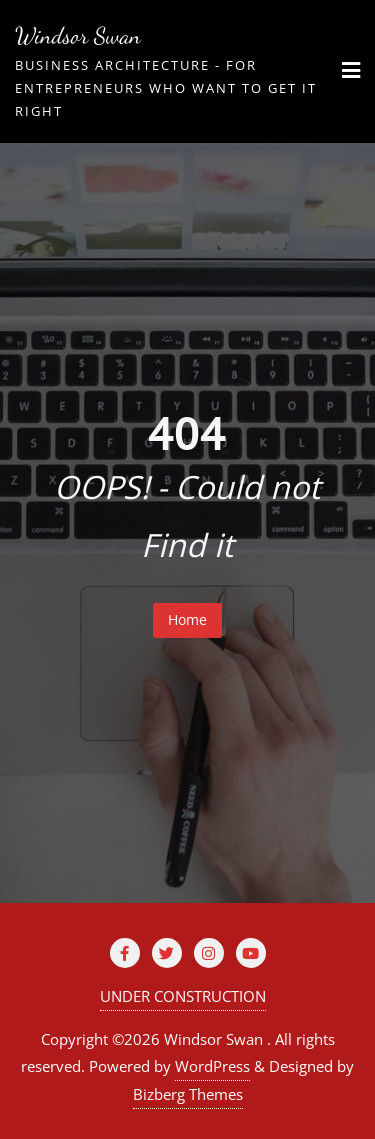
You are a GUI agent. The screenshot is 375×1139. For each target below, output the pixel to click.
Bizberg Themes (188, 1094)
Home (187, 619)
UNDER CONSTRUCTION (183, 996)
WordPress (212, 1066)
